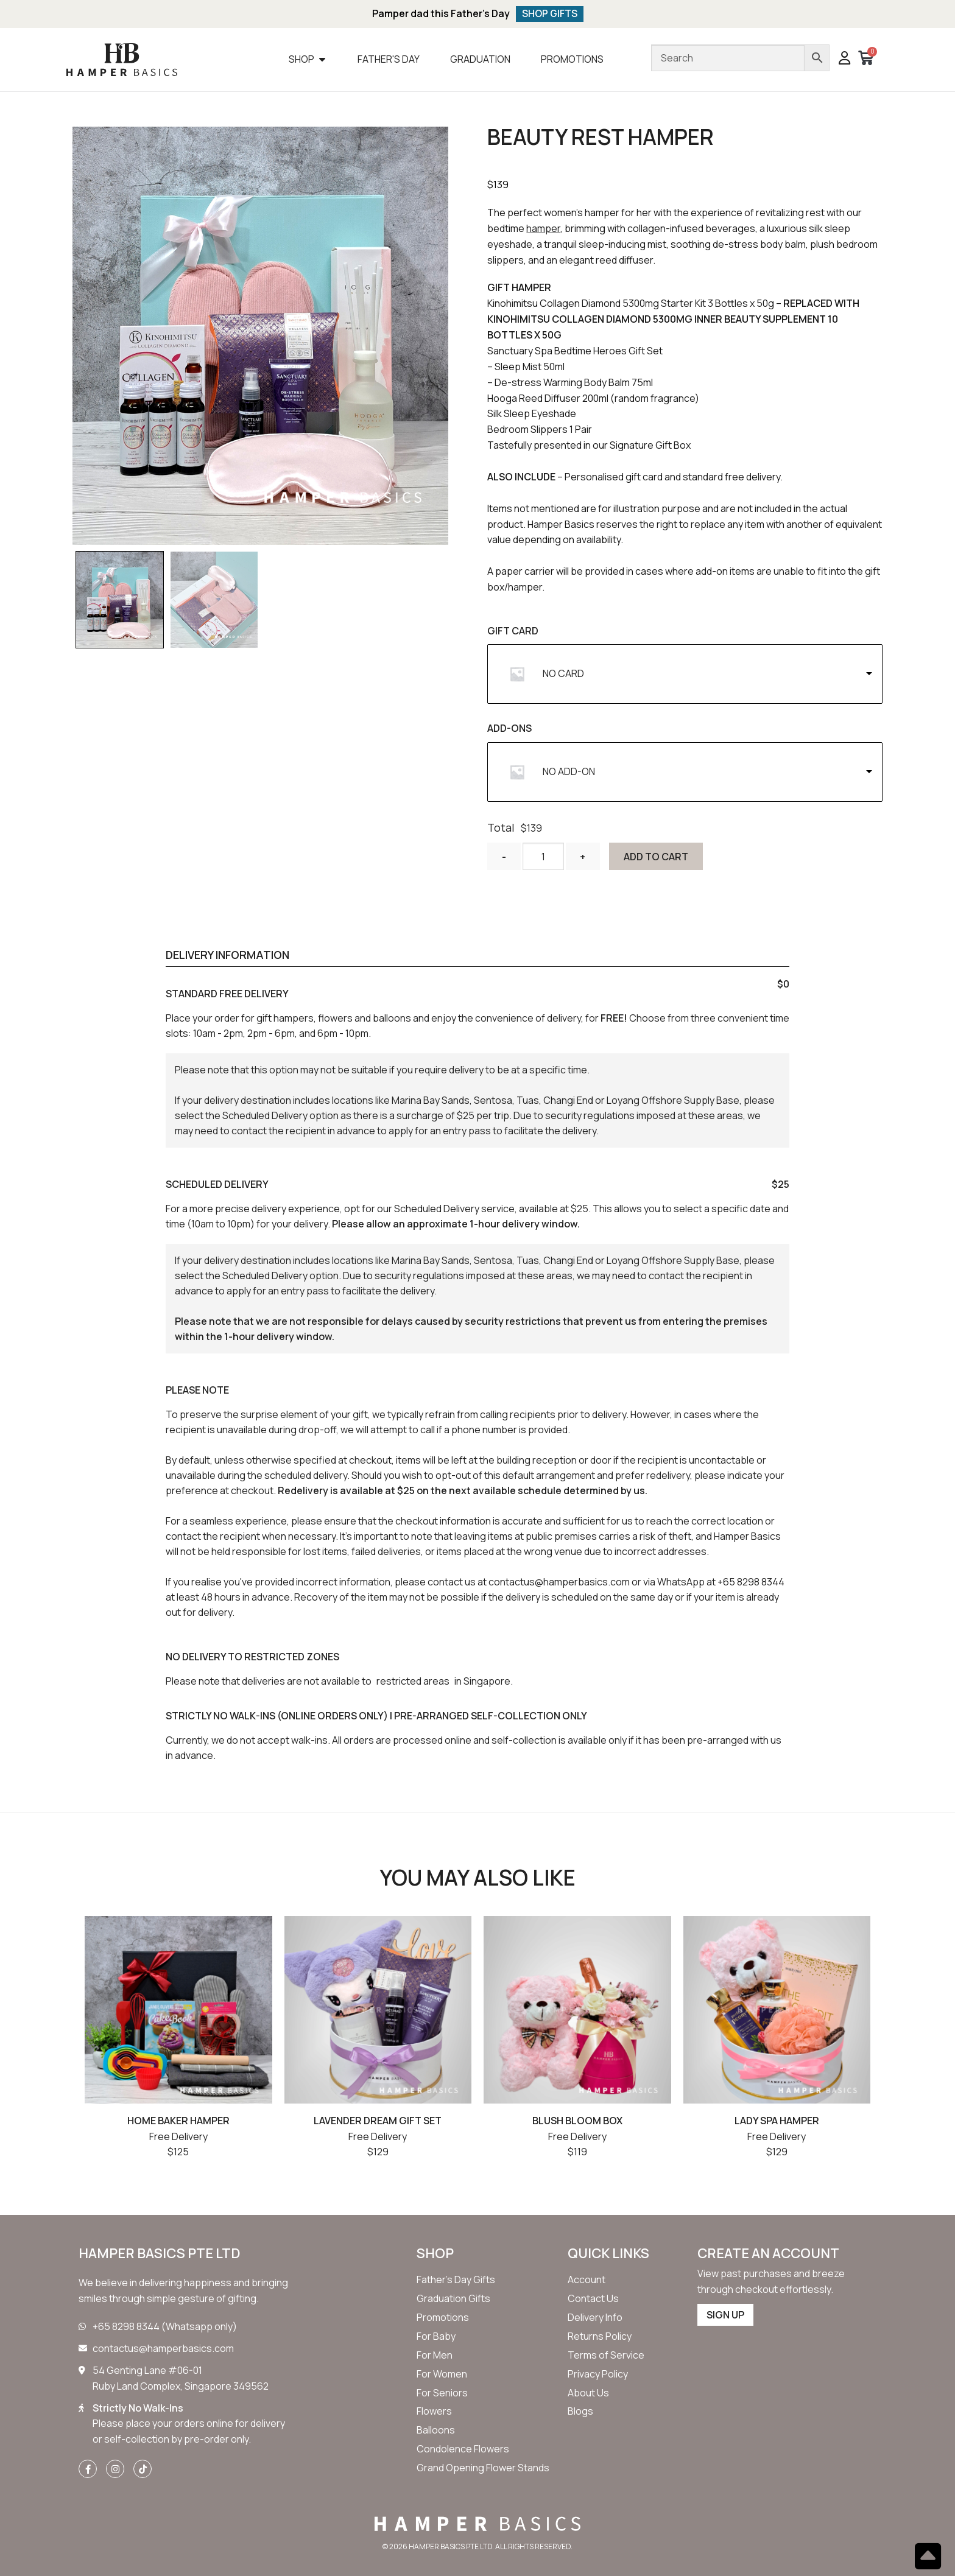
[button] (844, 59)
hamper (543, 229)
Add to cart (656, 857)
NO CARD (563, 674)
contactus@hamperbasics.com (559, 1582)
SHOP (435, 2254)
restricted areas (412, 1681)
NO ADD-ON (569, 772)
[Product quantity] (543, 857)
